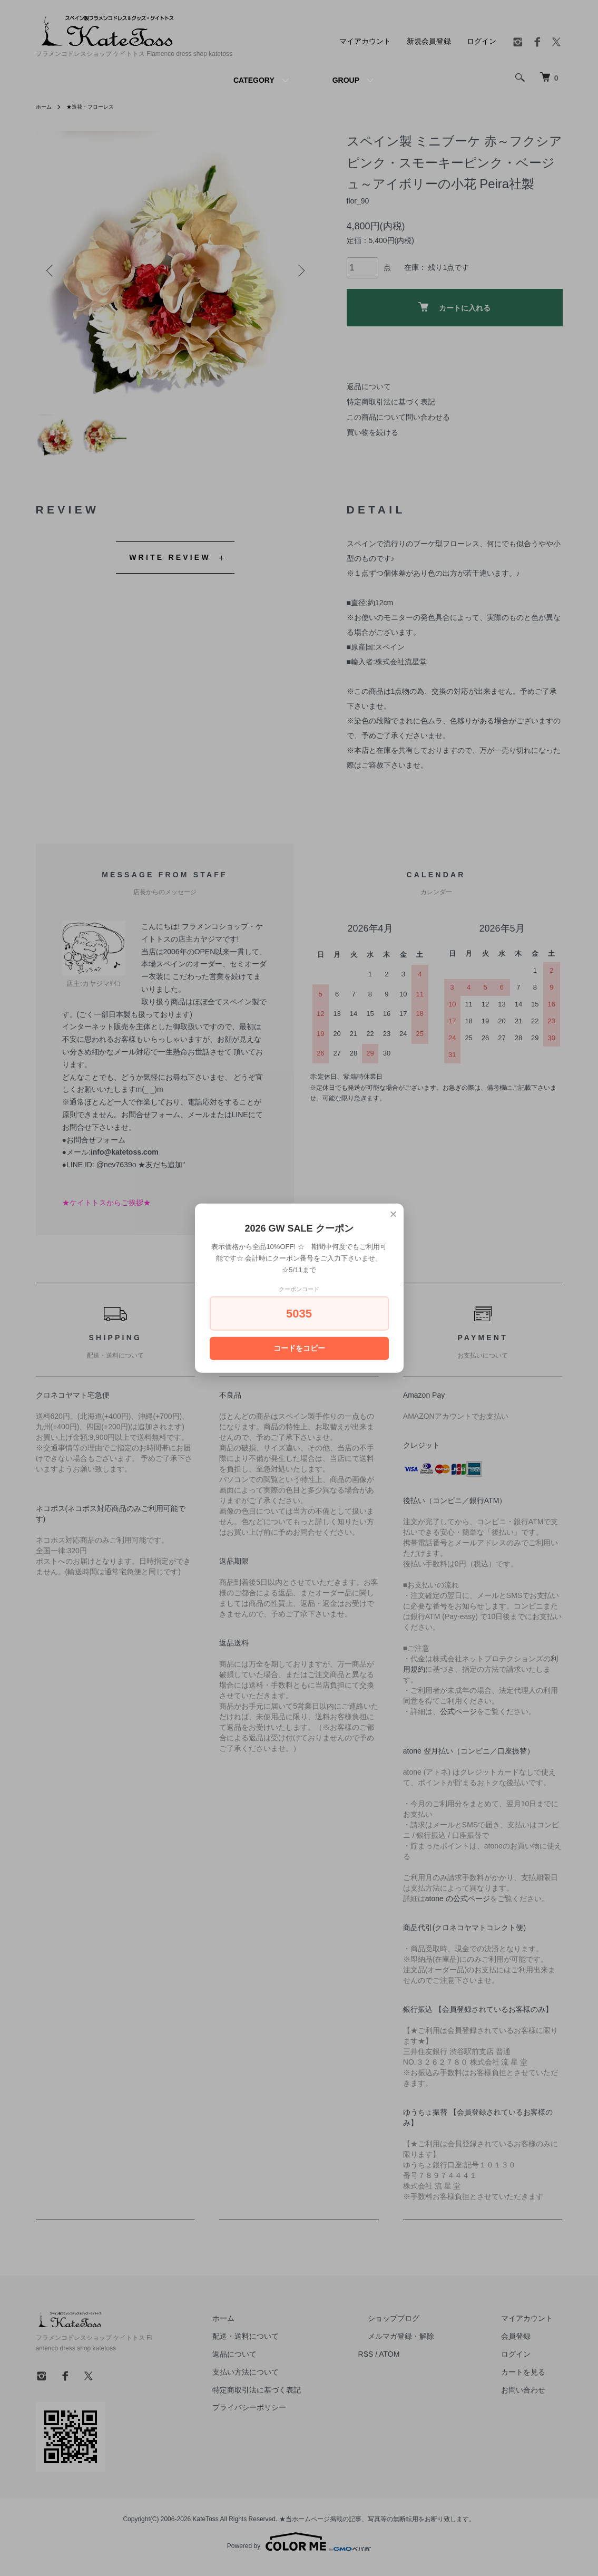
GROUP (345, 80)
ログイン (481, 41)
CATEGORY (254, 80)
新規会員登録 (429, 41)
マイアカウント (365, 41)
